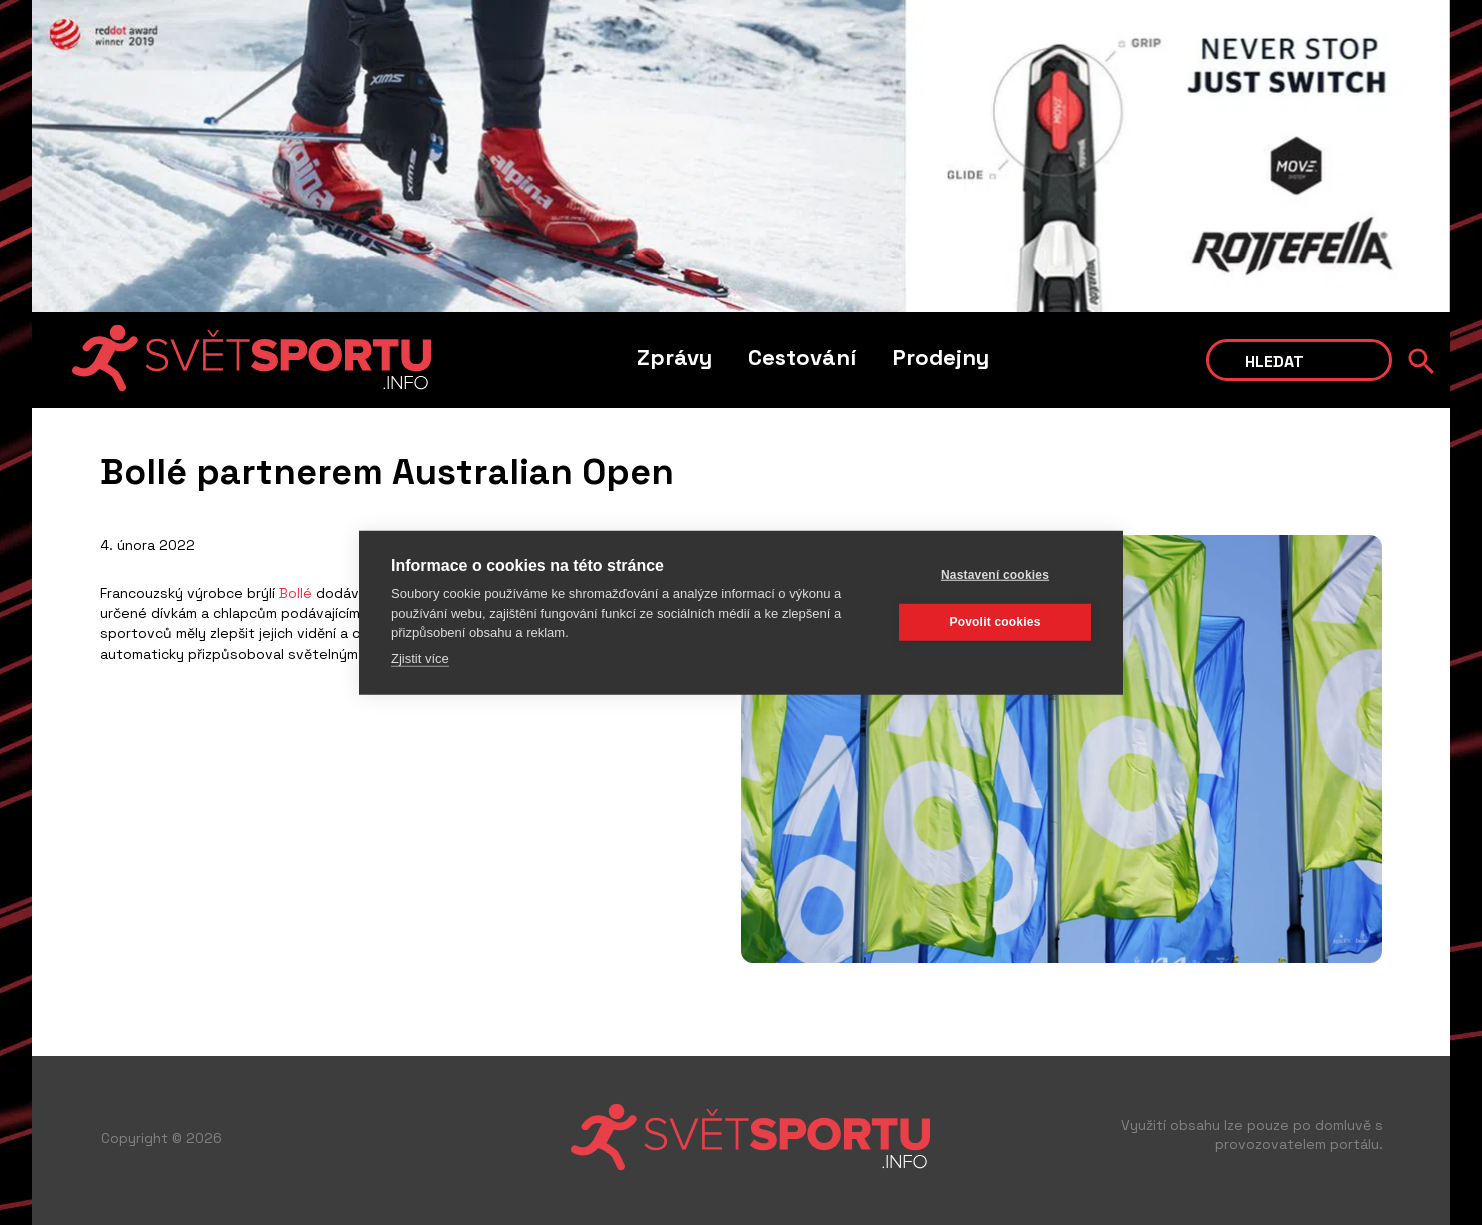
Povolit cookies (994, 622)
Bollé (295, 593)
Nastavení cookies (995, 575)
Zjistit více (420, 657)
